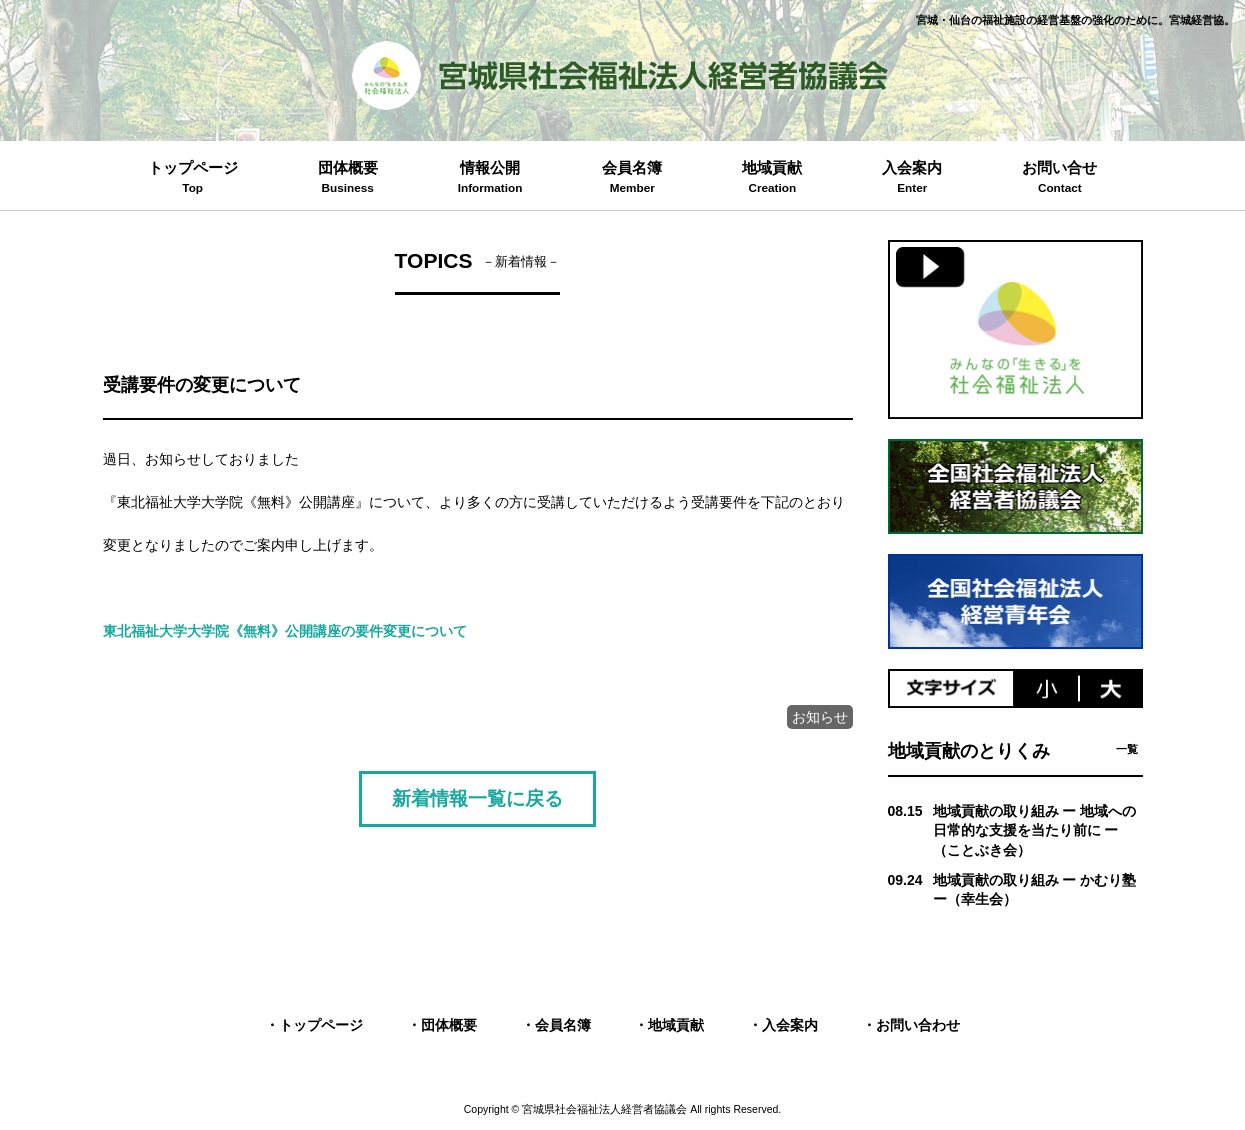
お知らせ (820, 717)
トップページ (321, 1025)
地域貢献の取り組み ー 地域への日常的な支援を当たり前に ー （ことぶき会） (1035, 830)
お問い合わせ (918, 1025)
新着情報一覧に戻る (477, 798)
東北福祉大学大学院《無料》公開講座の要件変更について (285, 631)
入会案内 (790, 1025)
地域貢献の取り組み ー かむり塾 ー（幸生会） (1035, 890)
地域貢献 (676, 1025)
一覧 (1127, 749)
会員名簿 (563, 1025)
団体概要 (449, 1025)
